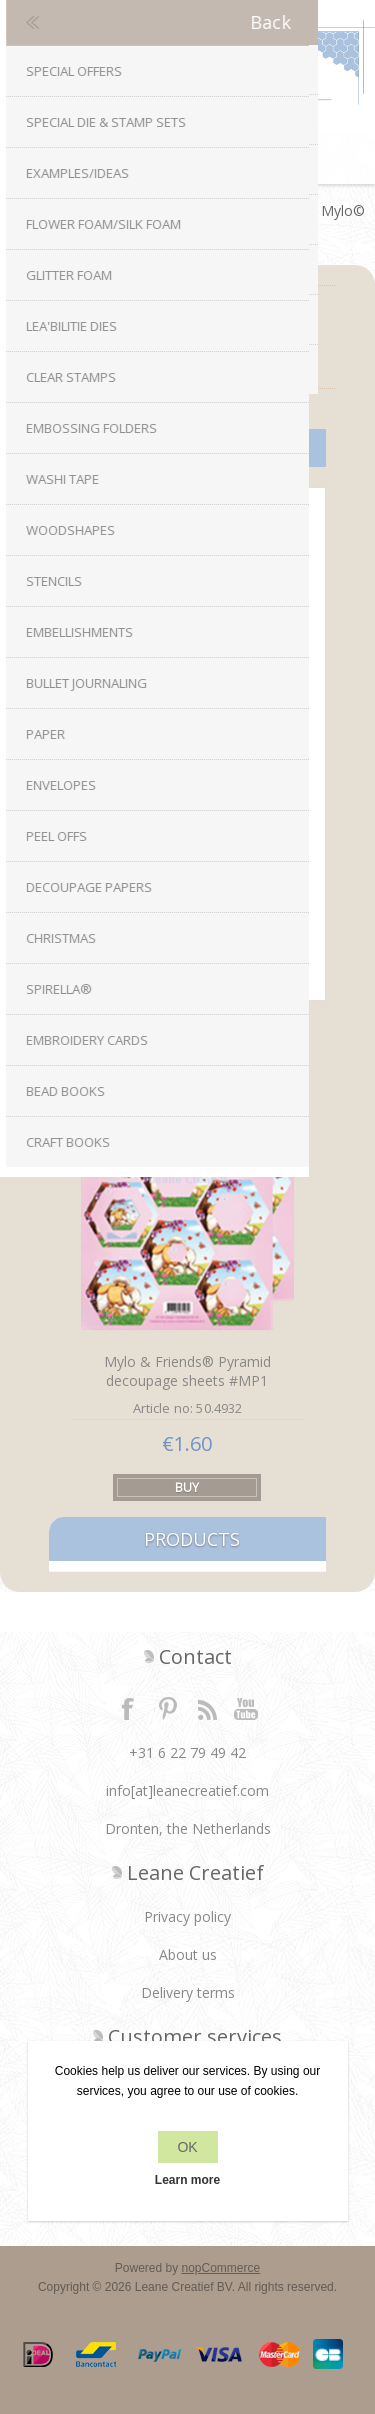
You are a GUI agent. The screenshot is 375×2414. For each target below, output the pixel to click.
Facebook (128, 1708)
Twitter (168, 1708)
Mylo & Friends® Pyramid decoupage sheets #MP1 (187, 1371)
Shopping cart (213, 159)
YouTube (247, 1708)
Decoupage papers (133, 210)
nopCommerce (221, 2268)
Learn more (187, 2180)
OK (187, 2147)
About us (188, 1954)
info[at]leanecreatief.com (187, 1790)
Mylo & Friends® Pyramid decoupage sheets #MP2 (187, 854)
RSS (207, 1708)
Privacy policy (187, 1916)
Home (31, 210)
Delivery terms (188, 1992)
